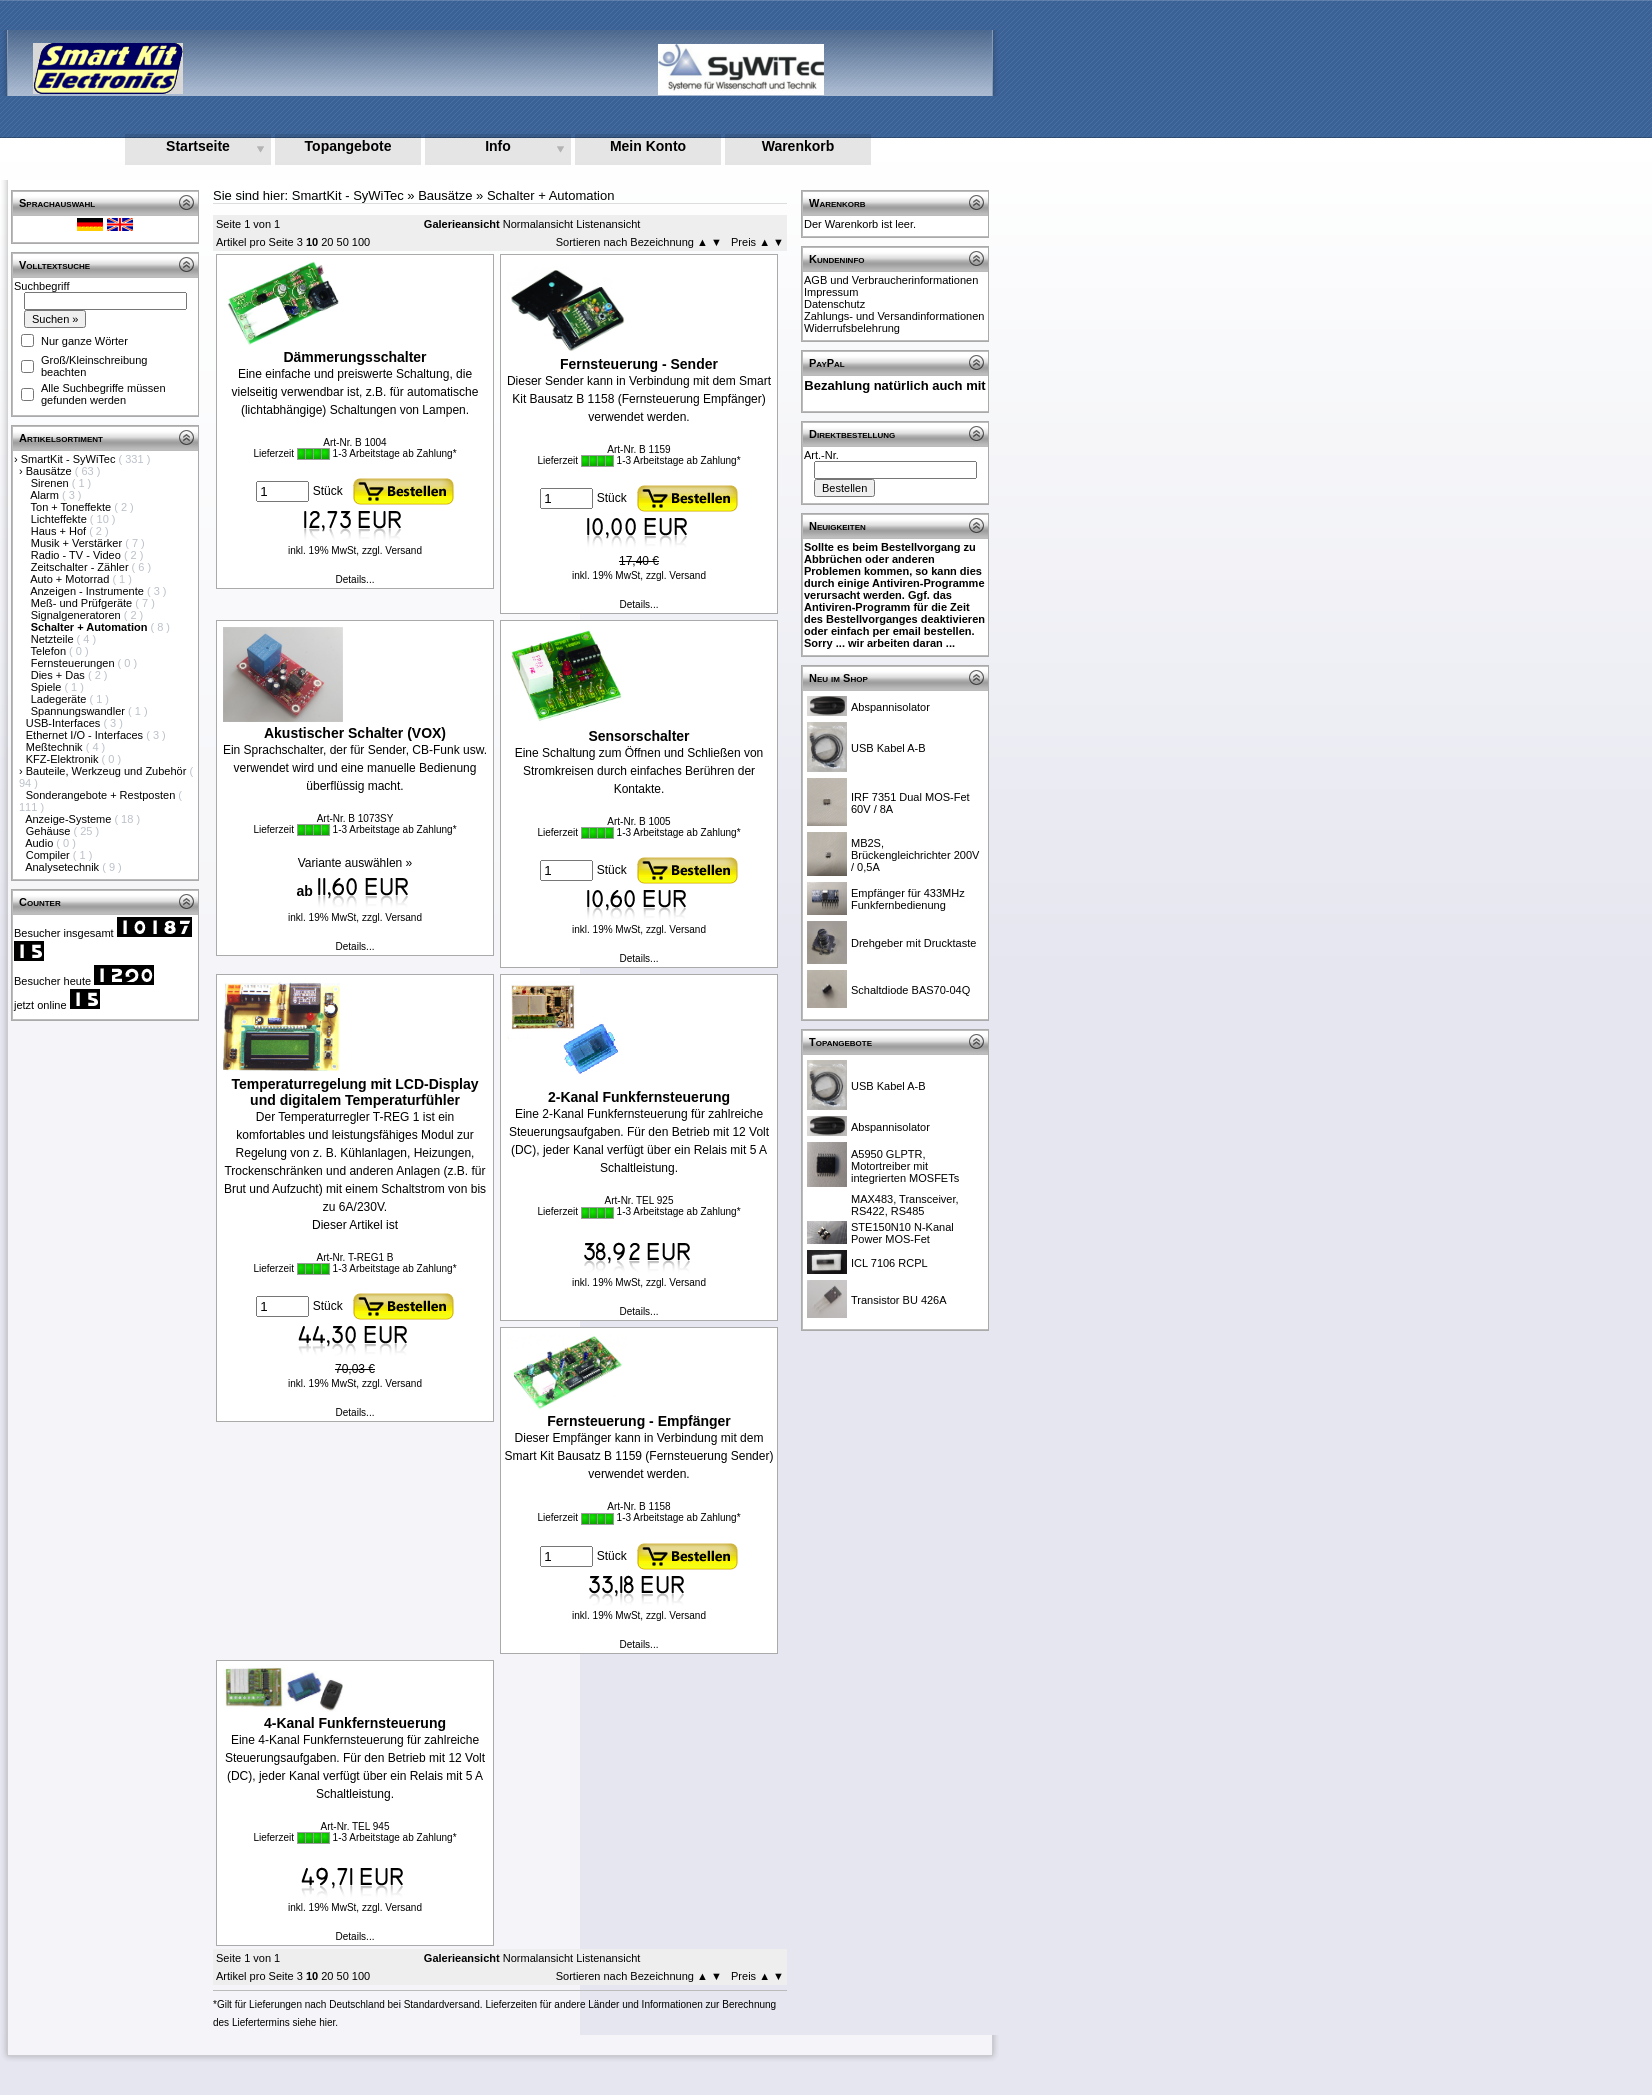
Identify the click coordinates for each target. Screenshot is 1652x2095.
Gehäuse (50, 831)
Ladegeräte (60, 699)
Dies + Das (59, 675)
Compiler (49, 855)
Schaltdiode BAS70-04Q (910, 990)
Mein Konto (648, 146)
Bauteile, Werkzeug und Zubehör (108, 771)
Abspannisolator (890, 707)
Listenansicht (608, 224)
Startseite (198, 146)
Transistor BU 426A (899, 1300)
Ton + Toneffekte (73, 507)
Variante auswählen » (355, 863)
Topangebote (348, 146)
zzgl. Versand (392, 550)
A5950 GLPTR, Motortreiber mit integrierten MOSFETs (905, 1166)
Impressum (831, 292)
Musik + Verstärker (78, 543)
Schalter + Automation (551, 195)
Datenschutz (834, 304)
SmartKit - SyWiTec (70, 459)
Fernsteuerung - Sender (639, 364)
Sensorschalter (638, 736)
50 (343, 242)
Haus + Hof (60, 531)
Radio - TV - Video (77, 555)
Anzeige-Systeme (69, 819)
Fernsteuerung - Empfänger (639, 1421)
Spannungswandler (79, 711)
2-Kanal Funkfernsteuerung (639, 1097)
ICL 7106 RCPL (889, 1263)
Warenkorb (798, 146)
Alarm (46, 495)
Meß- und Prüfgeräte (83, 603)
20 (327, 242)
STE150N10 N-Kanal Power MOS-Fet (902, 1233)
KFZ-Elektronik (64, 759)
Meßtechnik (56, 747)
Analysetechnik (63, 867)
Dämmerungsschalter (354, 357)
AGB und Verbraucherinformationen (891, 280)
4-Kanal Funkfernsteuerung (355, 1723)
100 (361, 242)
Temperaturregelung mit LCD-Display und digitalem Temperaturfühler (354, 1092)
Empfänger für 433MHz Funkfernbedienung (908, 899)
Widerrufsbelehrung (852, 328)
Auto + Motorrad (71, 579)
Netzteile (54, 639)
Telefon (50, 651)
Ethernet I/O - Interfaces (86, 735)
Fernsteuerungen (74, 663)
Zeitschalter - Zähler (81, 567)
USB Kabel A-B (888, 748)
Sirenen (51, 483)
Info (498, 146)
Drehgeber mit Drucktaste (913, 943)
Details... (355, 579)
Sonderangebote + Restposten (102, 795)
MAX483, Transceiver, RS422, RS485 (905, 1205)
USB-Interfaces (65, 723)
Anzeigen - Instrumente (88, 591)
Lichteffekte (60, 519)
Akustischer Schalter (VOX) (355, 733)
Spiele (48, 687)
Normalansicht (538, 224)
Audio (40, 843)
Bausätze (50, 471)
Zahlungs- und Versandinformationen (894, 316)
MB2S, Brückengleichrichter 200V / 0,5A (915, 855)
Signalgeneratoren (77, 615)
